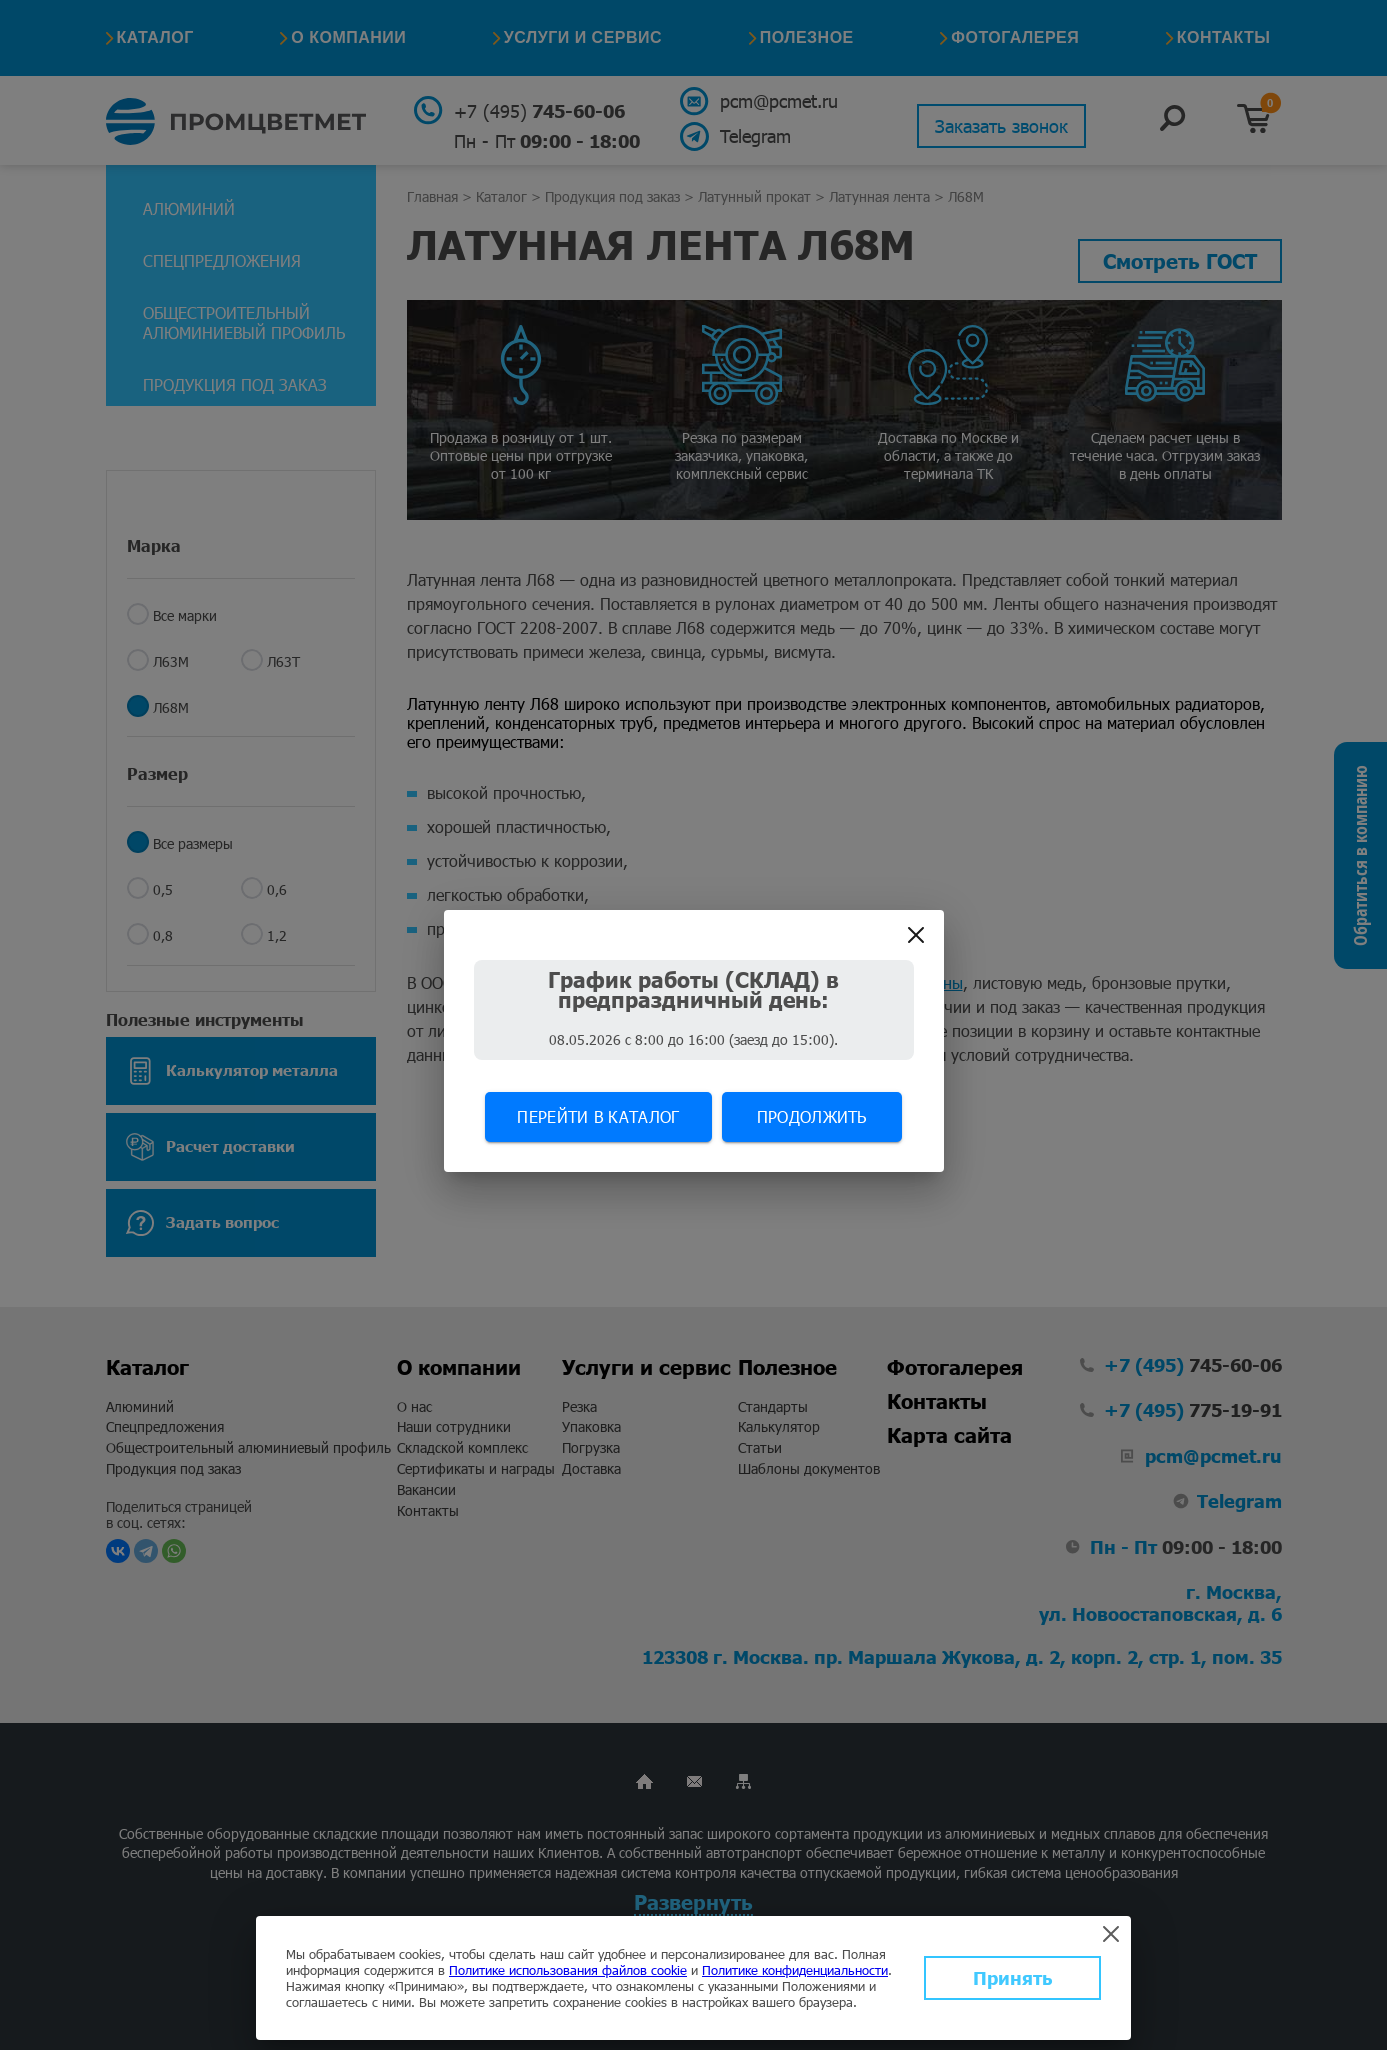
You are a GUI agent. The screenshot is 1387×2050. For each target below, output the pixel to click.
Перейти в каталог (598, 1116)
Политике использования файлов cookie (568, 1970)
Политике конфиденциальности (795, 1970)
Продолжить (812, 1116)
